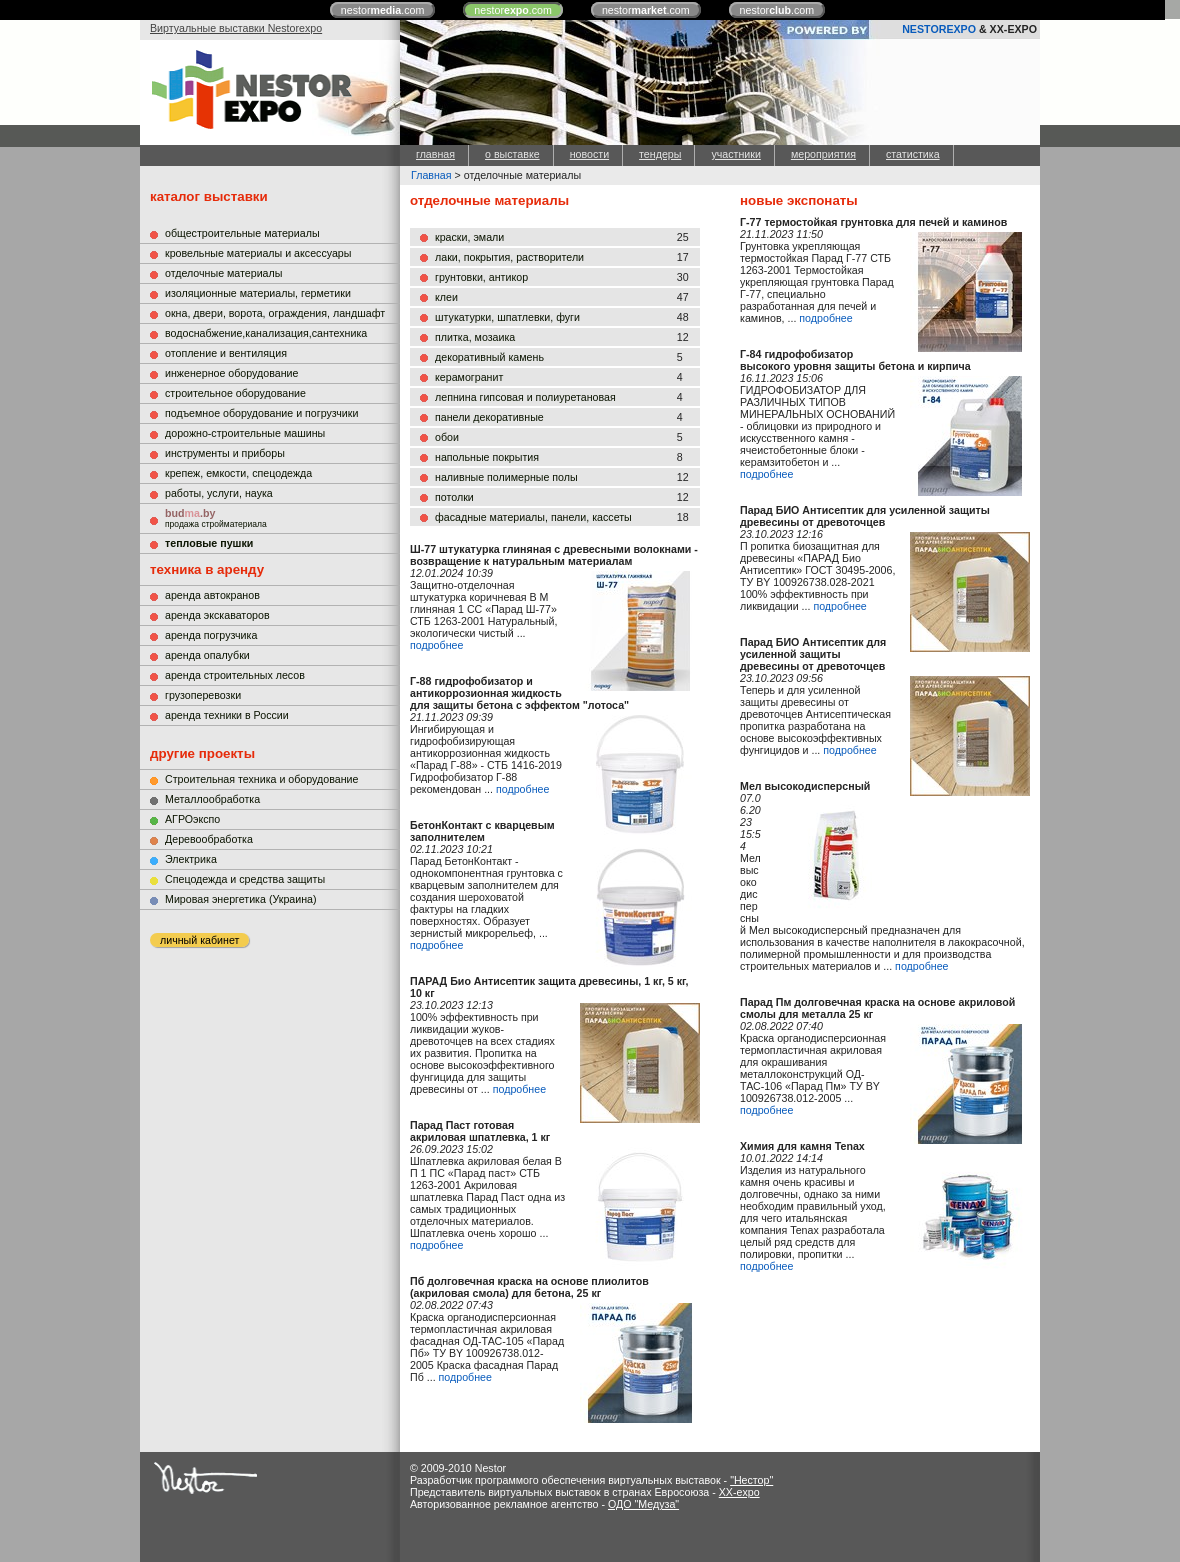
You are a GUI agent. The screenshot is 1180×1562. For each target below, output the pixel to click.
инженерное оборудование (231, 373)
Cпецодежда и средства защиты (245, 879)
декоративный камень (489, 357)
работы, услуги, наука (219, 493)
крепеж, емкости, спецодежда (238, 473)
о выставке (512, 154)
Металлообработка (212, 799)
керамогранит (469, 377)
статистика (913, 154)
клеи (446, 297)
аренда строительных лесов (235, 675)
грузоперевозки (203, 695)
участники (735, 154)
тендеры (660, 154)
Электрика (191, 859)
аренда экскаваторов (217, 615)
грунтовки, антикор (481, 277)
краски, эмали (469, 237)
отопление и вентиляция (226, 353)
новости (589, 154)
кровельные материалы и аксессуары (258, 253)
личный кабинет (199, 940)
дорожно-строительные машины (245, 433)
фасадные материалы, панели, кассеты (533, 517)
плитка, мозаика (475, 337)
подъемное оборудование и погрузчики (261, 413)
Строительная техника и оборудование (261, 779)
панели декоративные (489, 417)
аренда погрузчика (211, 635)
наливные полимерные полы (506, 477)
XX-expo (739, 1492)
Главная (431, 175)
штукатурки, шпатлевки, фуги (507, 317)
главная (435, 154)
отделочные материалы (223, 273)
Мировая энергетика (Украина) (241, 899)
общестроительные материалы (242, 233)
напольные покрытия (487, 457)
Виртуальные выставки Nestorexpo (236, 28)
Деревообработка (209, 839)
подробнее (436, 645)
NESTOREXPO (939, 29)
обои (447, 437)
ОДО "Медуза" (643, 1504)
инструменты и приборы (225, 453)
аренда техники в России (227, 715)
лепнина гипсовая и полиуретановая (525, 397)
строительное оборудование (235, 393)
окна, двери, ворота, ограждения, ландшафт (275, 313)
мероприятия (823, 154)
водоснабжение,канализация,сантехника (266, 333)
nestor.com (383, 10)
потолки (454, 497)
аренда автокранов (212, 595)
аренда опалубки (207, 655)
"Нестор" (751, 1480)
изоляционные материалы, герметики (258, 293)
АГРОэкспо (192, 819)
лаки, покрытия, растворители (509, 257)
